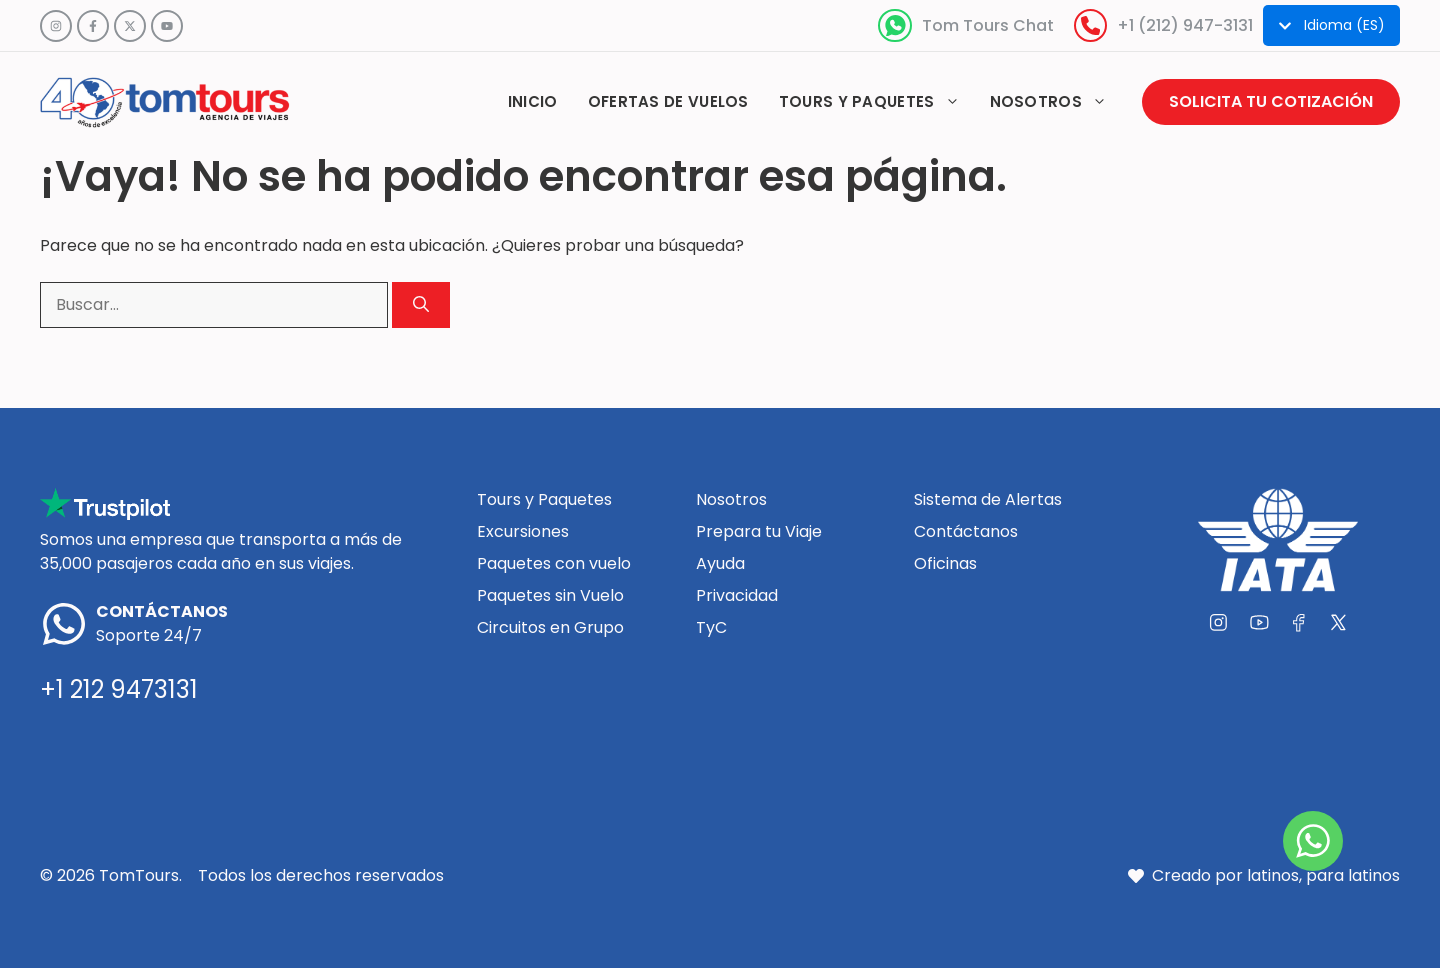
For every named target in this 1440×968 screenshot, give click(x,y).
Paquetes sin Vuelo (550, 595)
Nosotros (1056, 102)
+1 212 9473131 (119, 689)
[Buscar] (421, 305)
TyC (711, 627)
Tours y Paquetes (544, 499)
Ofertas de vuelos (668, 101)
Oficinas (945, 563)
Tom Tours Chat (988, 25)
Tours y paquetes (877, 102)
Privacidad (737, 595)
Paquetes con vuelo (554, 563)
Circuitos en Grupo (550, 627)
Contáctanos (966, 531)
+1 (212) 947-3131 (1185, 25)
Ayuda (720, 563)
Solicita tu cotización (1271, 101)
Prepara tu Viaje (759, 531)
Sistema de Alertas (988, 499)
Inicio (533, 101)
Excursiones (523, 531)
